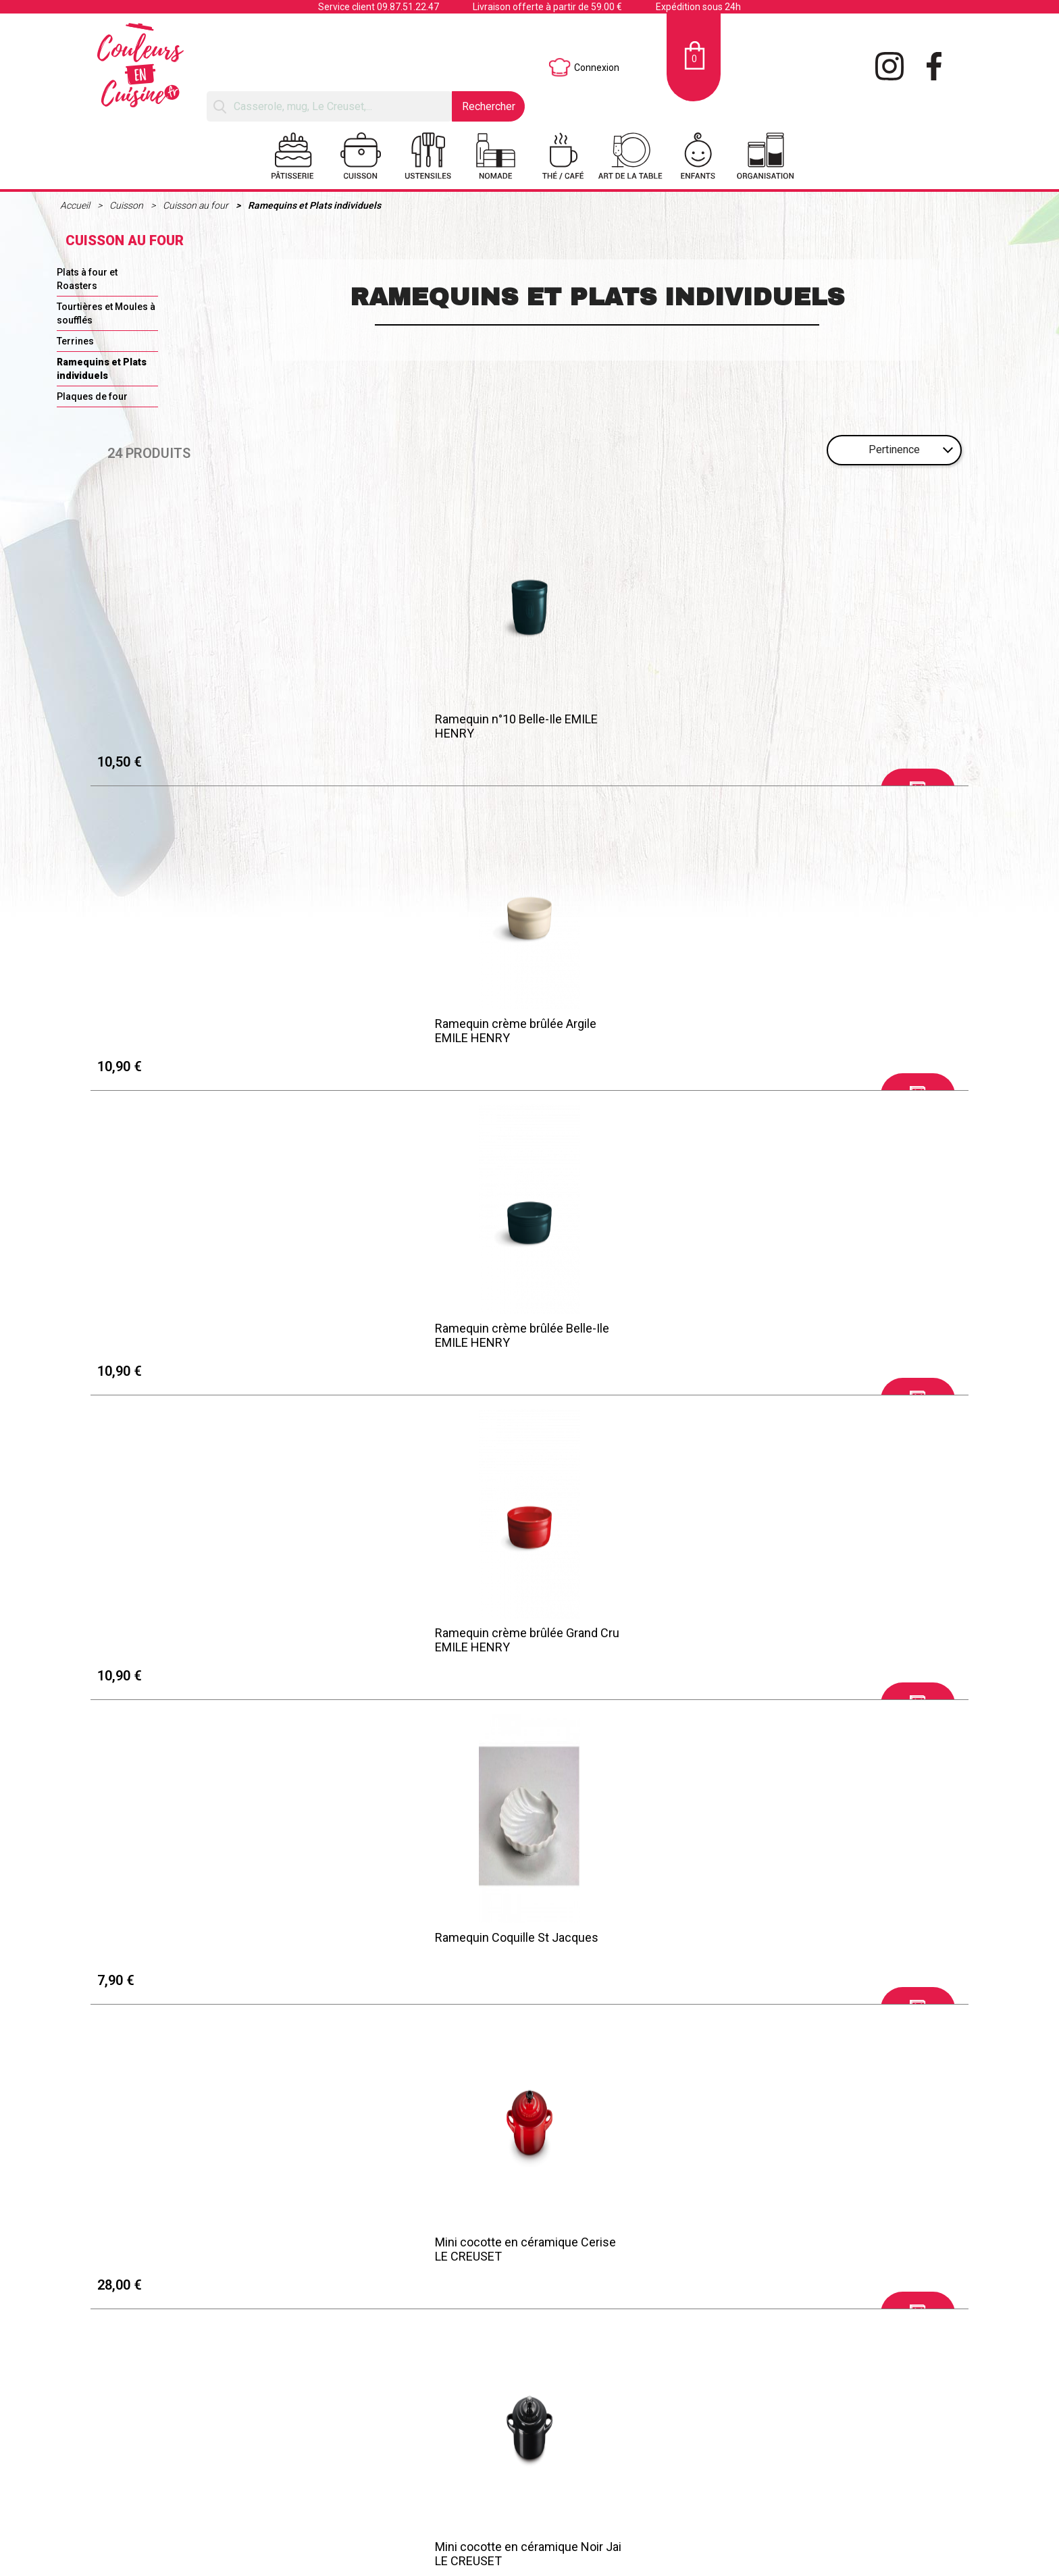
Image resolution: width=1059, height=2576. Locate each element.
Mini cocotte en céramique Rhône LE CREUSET (196, 2250)
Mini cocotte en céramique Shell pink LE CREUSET (412, 1334)
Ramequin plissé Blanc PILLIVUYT (635, 1632)
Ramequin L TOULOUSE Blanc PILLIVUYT (404, 1639)
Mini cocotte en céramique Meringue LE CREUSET (836, 1028)
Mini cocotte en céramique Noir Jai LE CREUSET (638, 1028)
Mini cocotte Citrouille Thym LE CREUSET (628, 2250)
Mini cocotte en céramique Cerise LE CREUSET (416, 1028)
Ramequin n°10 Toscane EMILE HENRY (628, 1944)
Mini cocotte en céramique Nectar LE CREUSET (197, 1944)
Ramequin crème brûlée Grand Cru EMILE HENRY (857, 723)
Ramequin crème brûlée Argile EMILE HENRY (406, 723)
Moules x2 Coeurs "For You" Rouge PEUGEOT (418, 1944)
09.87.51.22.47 (408, 6)
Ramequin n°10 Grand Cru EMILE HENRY (851, 1639)
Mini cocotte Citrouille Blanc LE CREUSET (408, 2250)
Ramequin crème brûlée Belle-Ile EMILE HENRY (632, 723)
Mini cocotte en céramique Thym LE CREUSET (853, 2250)
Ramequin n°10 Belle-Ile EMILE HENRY (187, 723)
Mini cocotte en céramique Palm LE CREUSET (200, 1334)
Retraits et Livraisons (199, 2531)
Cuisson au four (196, 205)
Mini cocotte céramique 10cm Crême (845, 1334)
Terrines (75, 341)
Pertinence (894, 449)
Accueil (76, 205)
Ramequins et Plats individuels (314, 205)
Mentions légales (191, 2514)
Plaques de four (92, 396)
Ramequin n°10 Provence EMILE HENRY (850, 1944)
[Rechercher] (329, 106)
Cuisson (127, 205)
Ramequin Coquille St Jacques (187, 1021)
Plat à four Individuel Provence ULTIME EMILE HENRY (187, 1639)
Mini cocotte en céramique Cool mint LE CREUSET (630, 1334)
